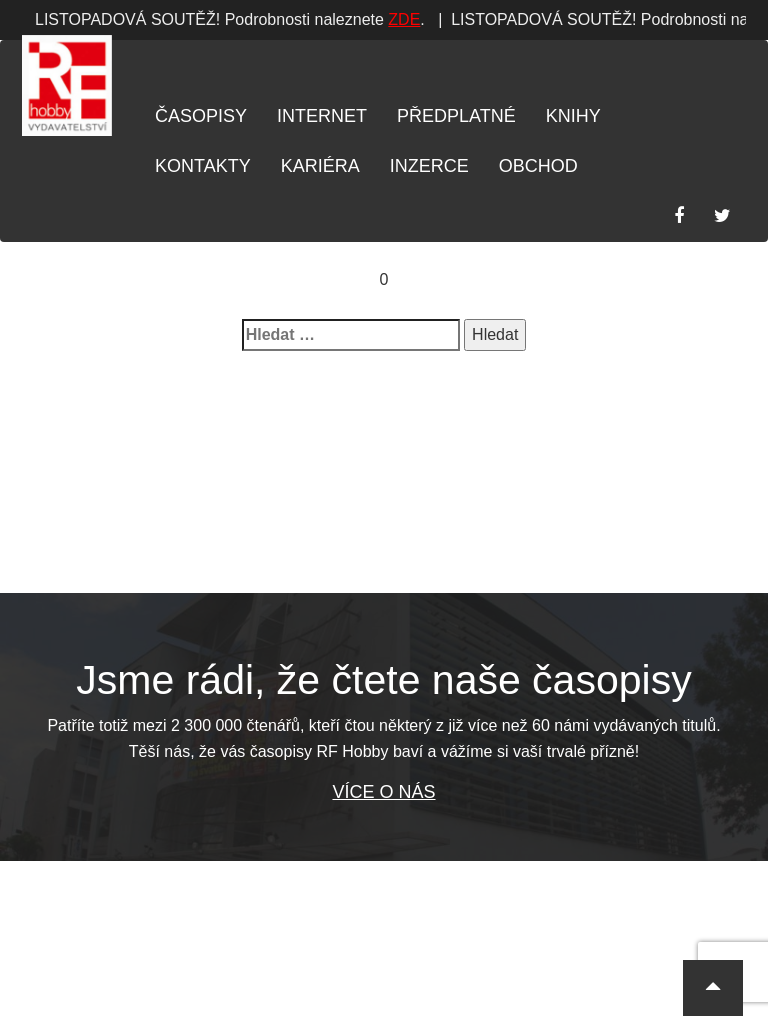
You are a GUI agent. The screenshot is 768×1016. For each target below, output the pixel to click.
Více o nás (383, 792)
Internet (322, 116)
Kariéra (320, 166)
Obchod (538, 166)
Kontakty (203, 166)
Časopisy (201, 116)
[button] (713, 988)
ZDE (343, 19)
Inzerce (429, 166)
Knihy (573, 116)
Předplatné (456, 116)
